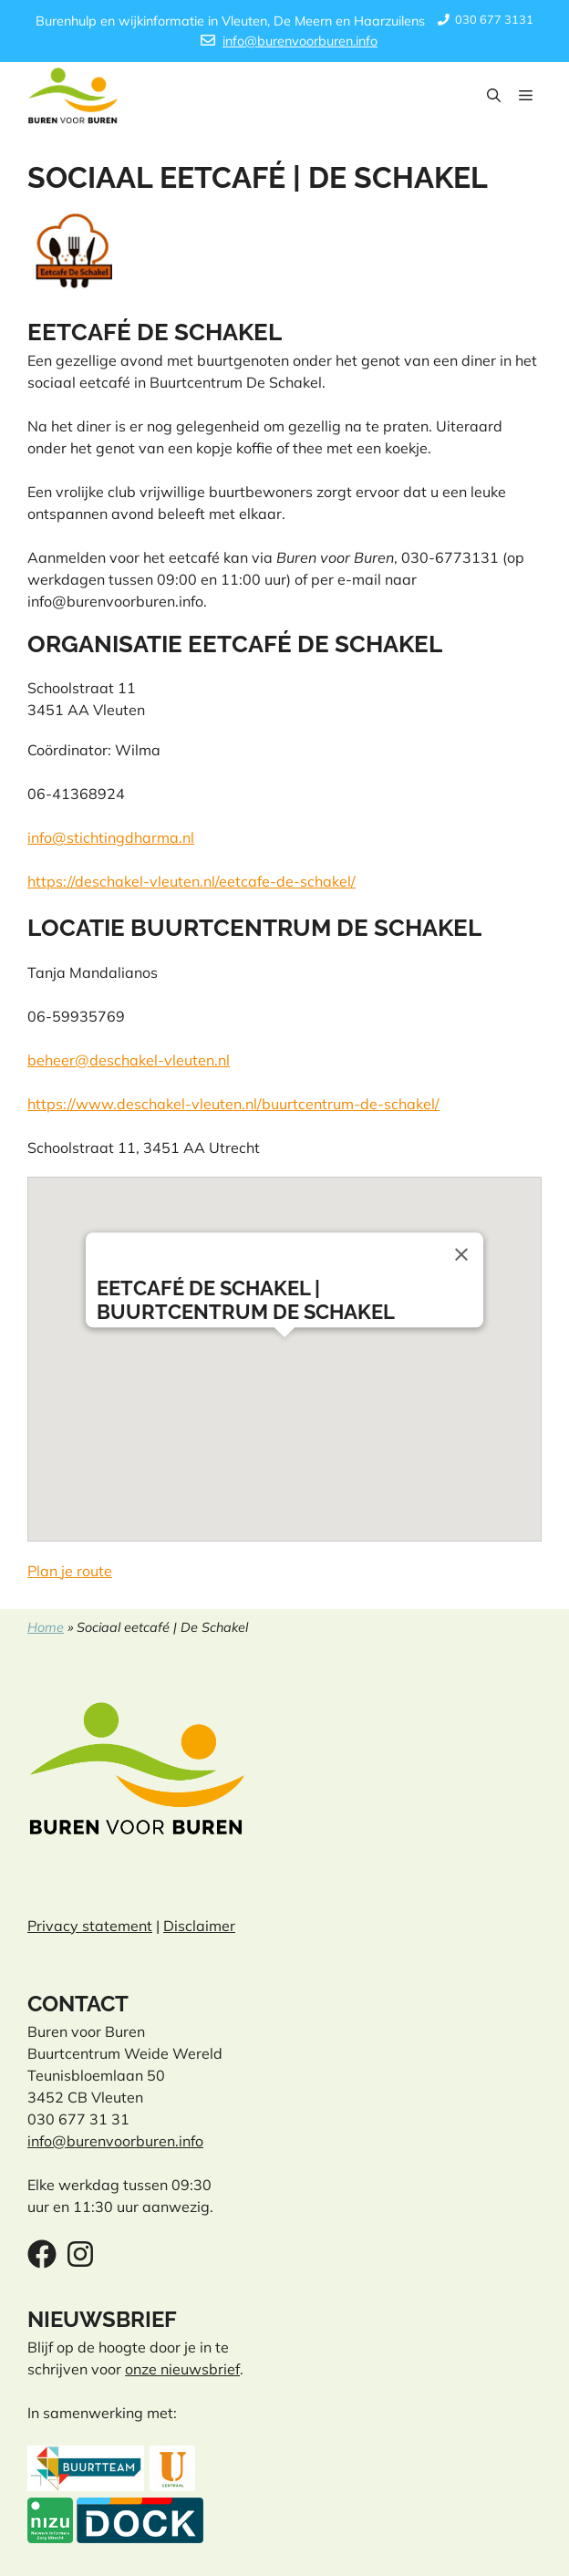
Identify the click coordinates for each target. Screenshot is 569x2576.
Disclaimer (199, 1925)
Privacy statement (89, 1925)
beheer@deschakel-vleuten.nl (128, 1060)
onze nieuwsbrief (182, 2369)
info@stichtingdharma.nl (110, 837)
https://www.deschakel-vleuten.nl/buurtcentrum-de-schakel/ (233, 1104)
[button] (494, 96)
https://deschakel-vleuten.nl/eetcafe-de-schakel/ (191, 881)
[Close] (461, 1254)
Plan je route (69, 1571)
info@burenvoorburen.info (300, 41)
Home (45, 1627)
